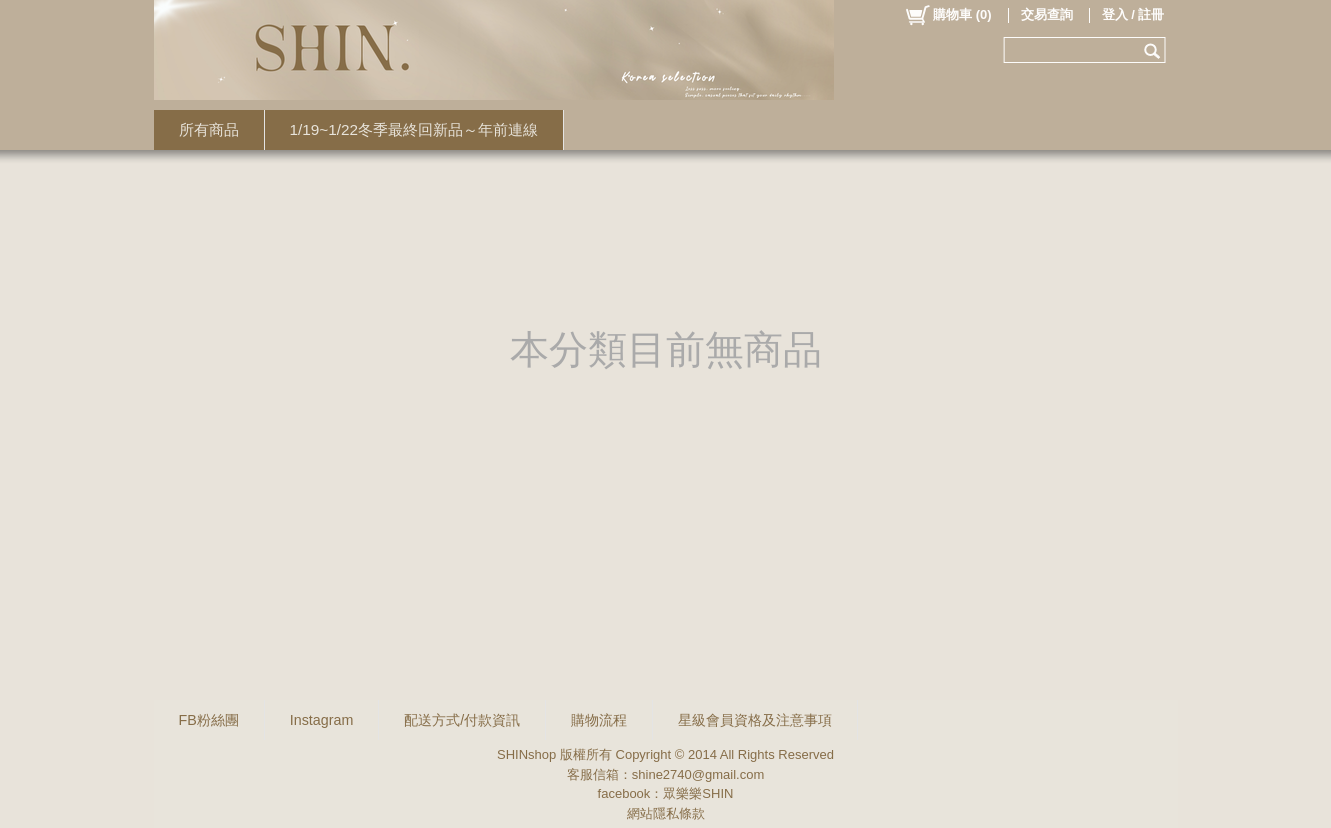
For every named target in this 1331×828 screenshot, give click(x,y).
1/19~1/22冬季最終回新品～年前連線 (414, 129)
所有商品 (209, 129)
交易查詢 (1047, 14)
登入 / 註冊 (1133, 14)
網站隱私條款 (666, 813)
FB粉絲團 (209, 720)
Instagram (322, 720)
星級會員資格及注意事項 (755, 720)
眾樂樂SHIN (698, 793)
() (947, 15)
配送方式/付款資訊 (462, 720)
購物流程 (599, 720)
